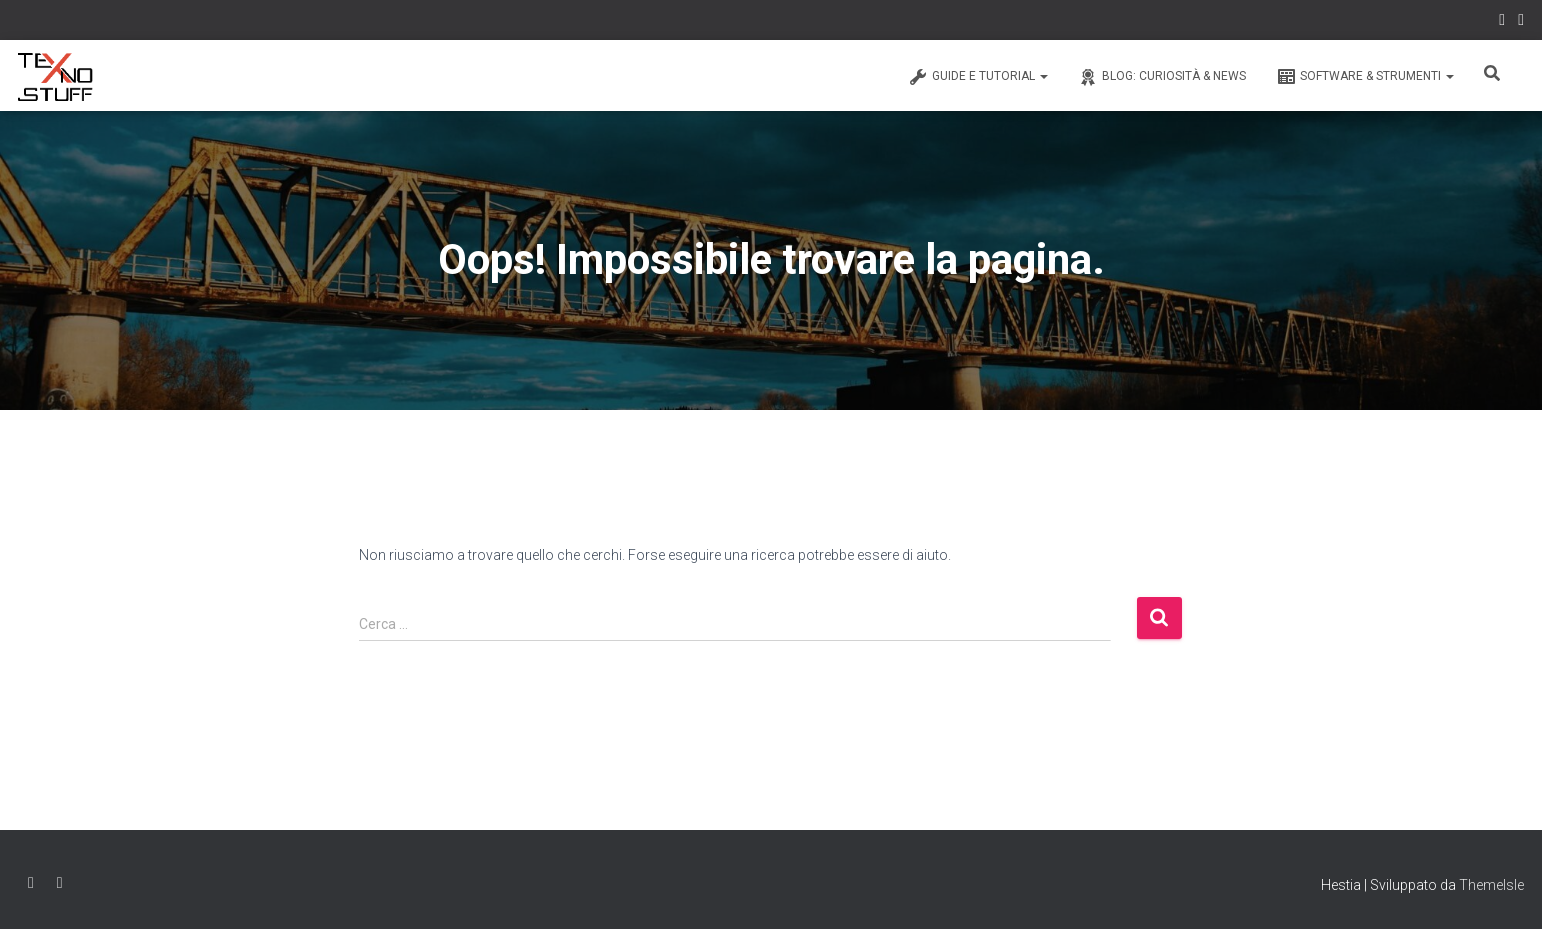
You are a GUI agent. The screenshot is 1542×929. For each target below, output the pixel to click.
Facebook (1502, 22)
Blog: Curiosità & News (1162, 77)
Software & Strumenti (1365, 77)
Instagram (1521, 22)
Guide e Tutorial (978, 77)
